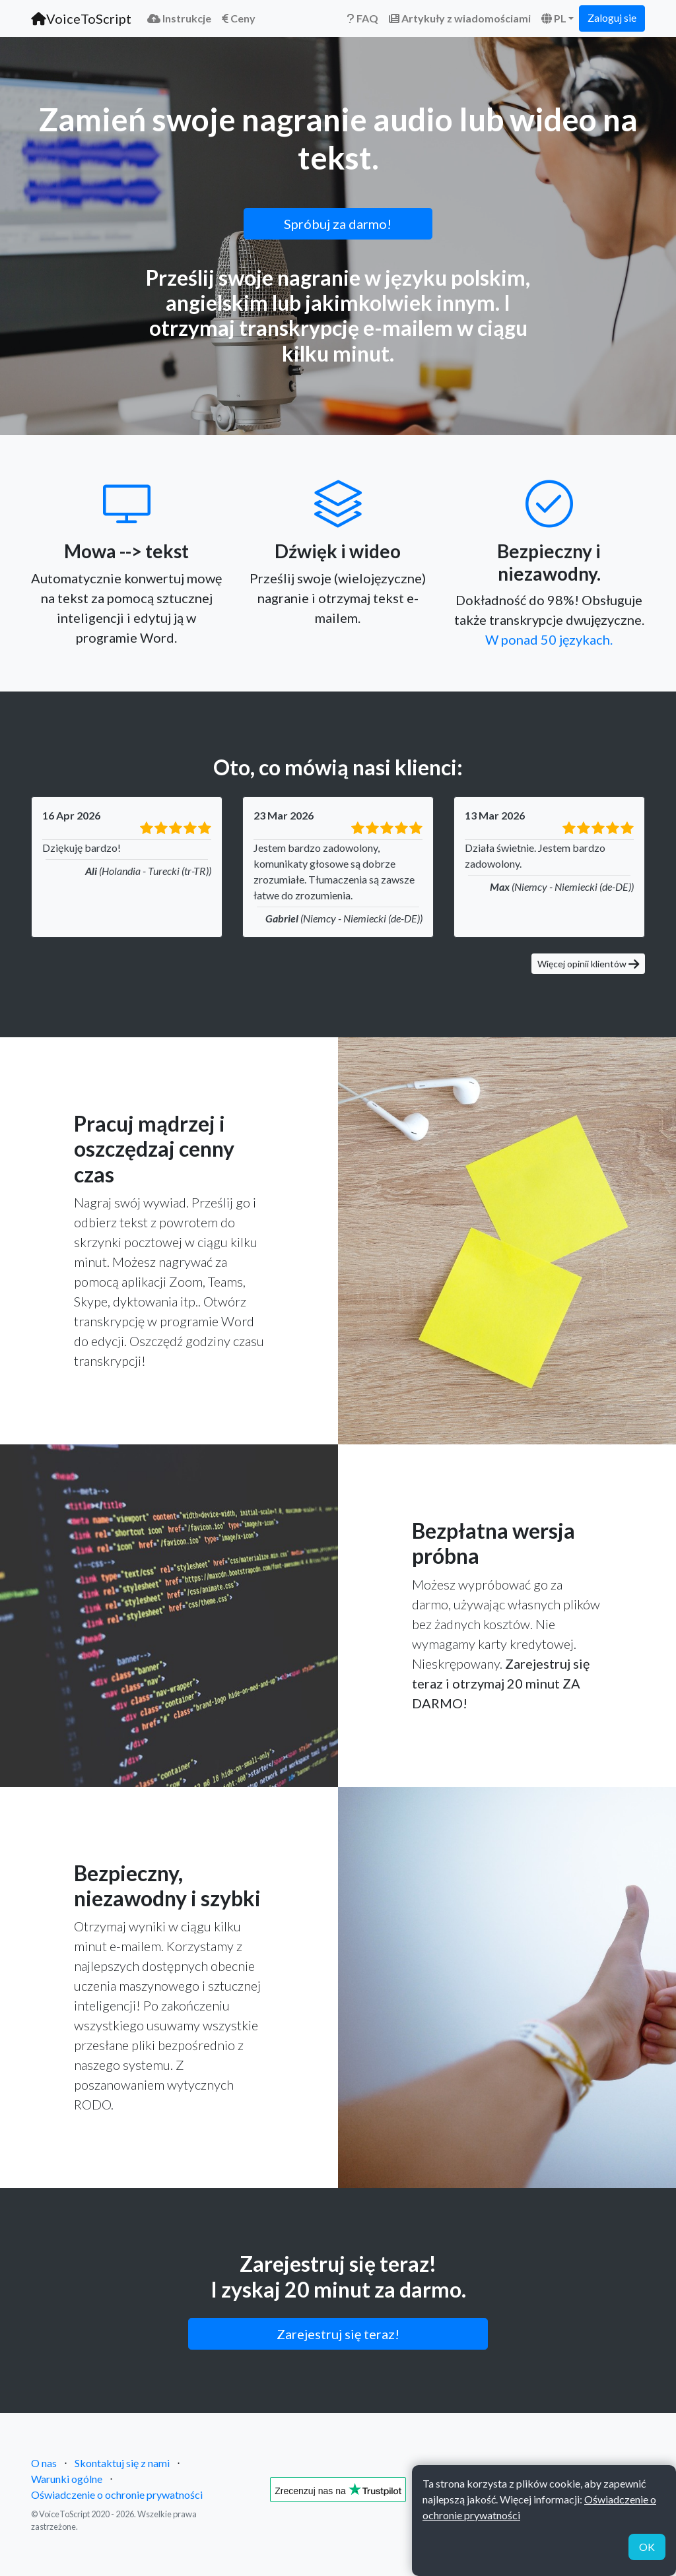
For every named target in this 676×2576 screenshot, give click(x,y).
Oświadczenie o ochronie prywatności (117, 2494)
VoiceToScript (81, 18)
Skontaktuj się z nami (122, 2463)
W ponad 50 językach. (549, 639)
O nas (44, 2463)
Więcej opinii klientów (588, 963)
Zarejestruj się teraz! (338, 2334)
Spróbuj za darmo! (337, 224)
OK (647, 2546)
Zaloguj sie (612, 17)
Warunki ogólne (66, 2478)
